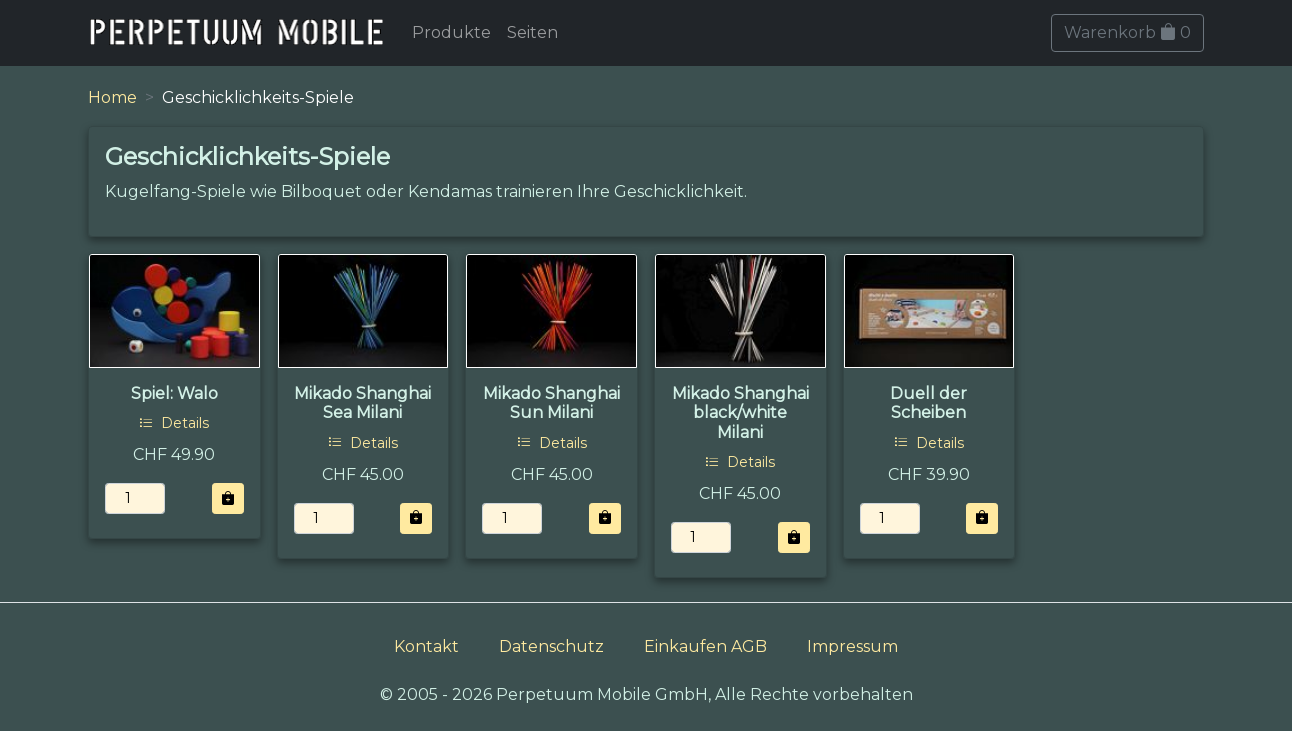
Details (174, 423)
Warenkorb (1127, 32)
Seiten (532, 32)
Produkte (451, 32)
